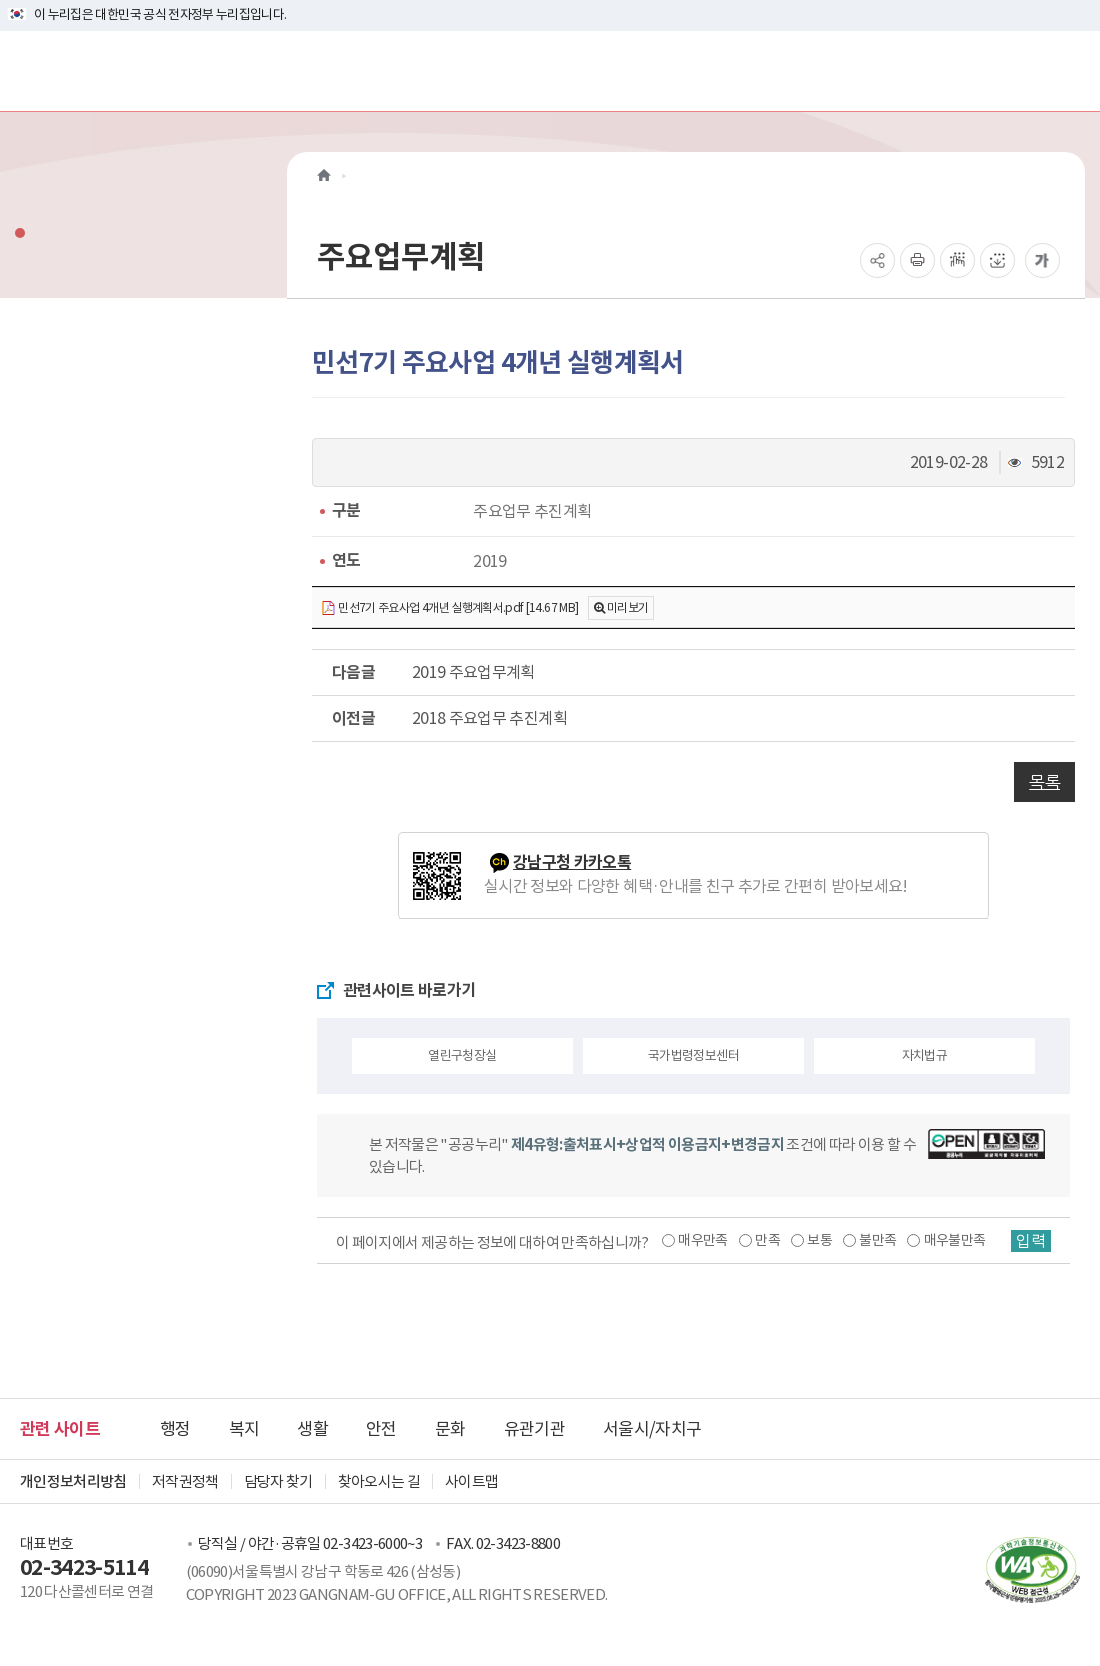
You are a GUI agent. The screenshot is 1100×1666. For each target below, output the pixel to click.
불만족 (877, 1240)
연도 (346, 560)
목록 (1044, 782)
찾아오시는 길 (379, 1481)
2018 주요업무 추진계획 (489, 718)
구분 (346, 510)
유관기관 (534, 1429)
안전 (381, 1429)
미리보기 (627, 607)
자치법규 (924, 1055)
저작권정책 (185, 1481)
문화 (450, 1429)
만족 (767, 1240)
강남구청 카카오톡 (572, 862)
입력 (1031, 1241)
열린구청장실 (462, 1055)
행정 (175, 1429)
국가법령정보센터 (693, 1055)
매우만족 (702, 1240)
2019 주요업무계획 (473, 672)
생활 (312, 1429)
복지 (244, 1429)
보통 (819, 1240)
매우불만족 (955, 1240)
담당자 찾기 (278, 1481)
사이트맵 (471, 1481)
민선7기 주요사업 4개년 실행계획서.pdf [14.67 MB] (449, 608)
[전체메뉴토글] (1068, 70)
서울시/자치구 (652, 1429)
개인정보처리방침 (73, 1481)
